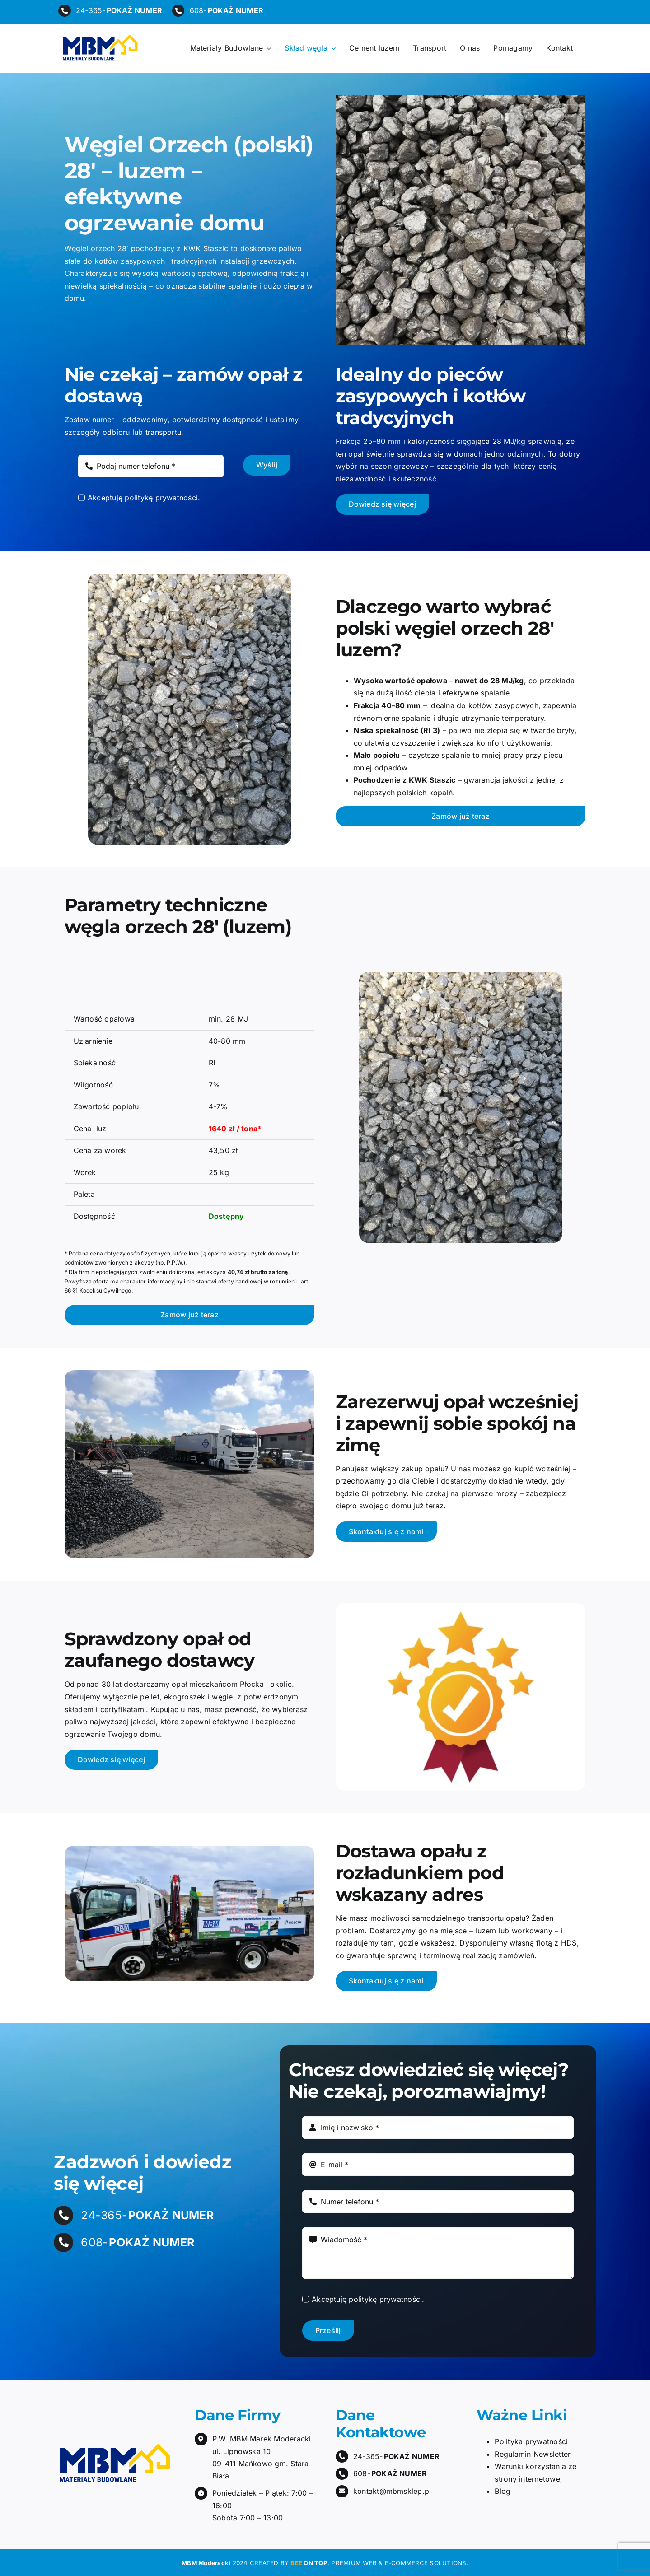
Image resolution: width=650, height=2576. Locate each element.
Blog (502, 2491)
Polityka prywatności (531, 2441)
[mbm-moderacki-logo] (99, 36)
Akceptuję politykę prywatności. (144, 497)
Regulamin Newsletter (533, 2454)
